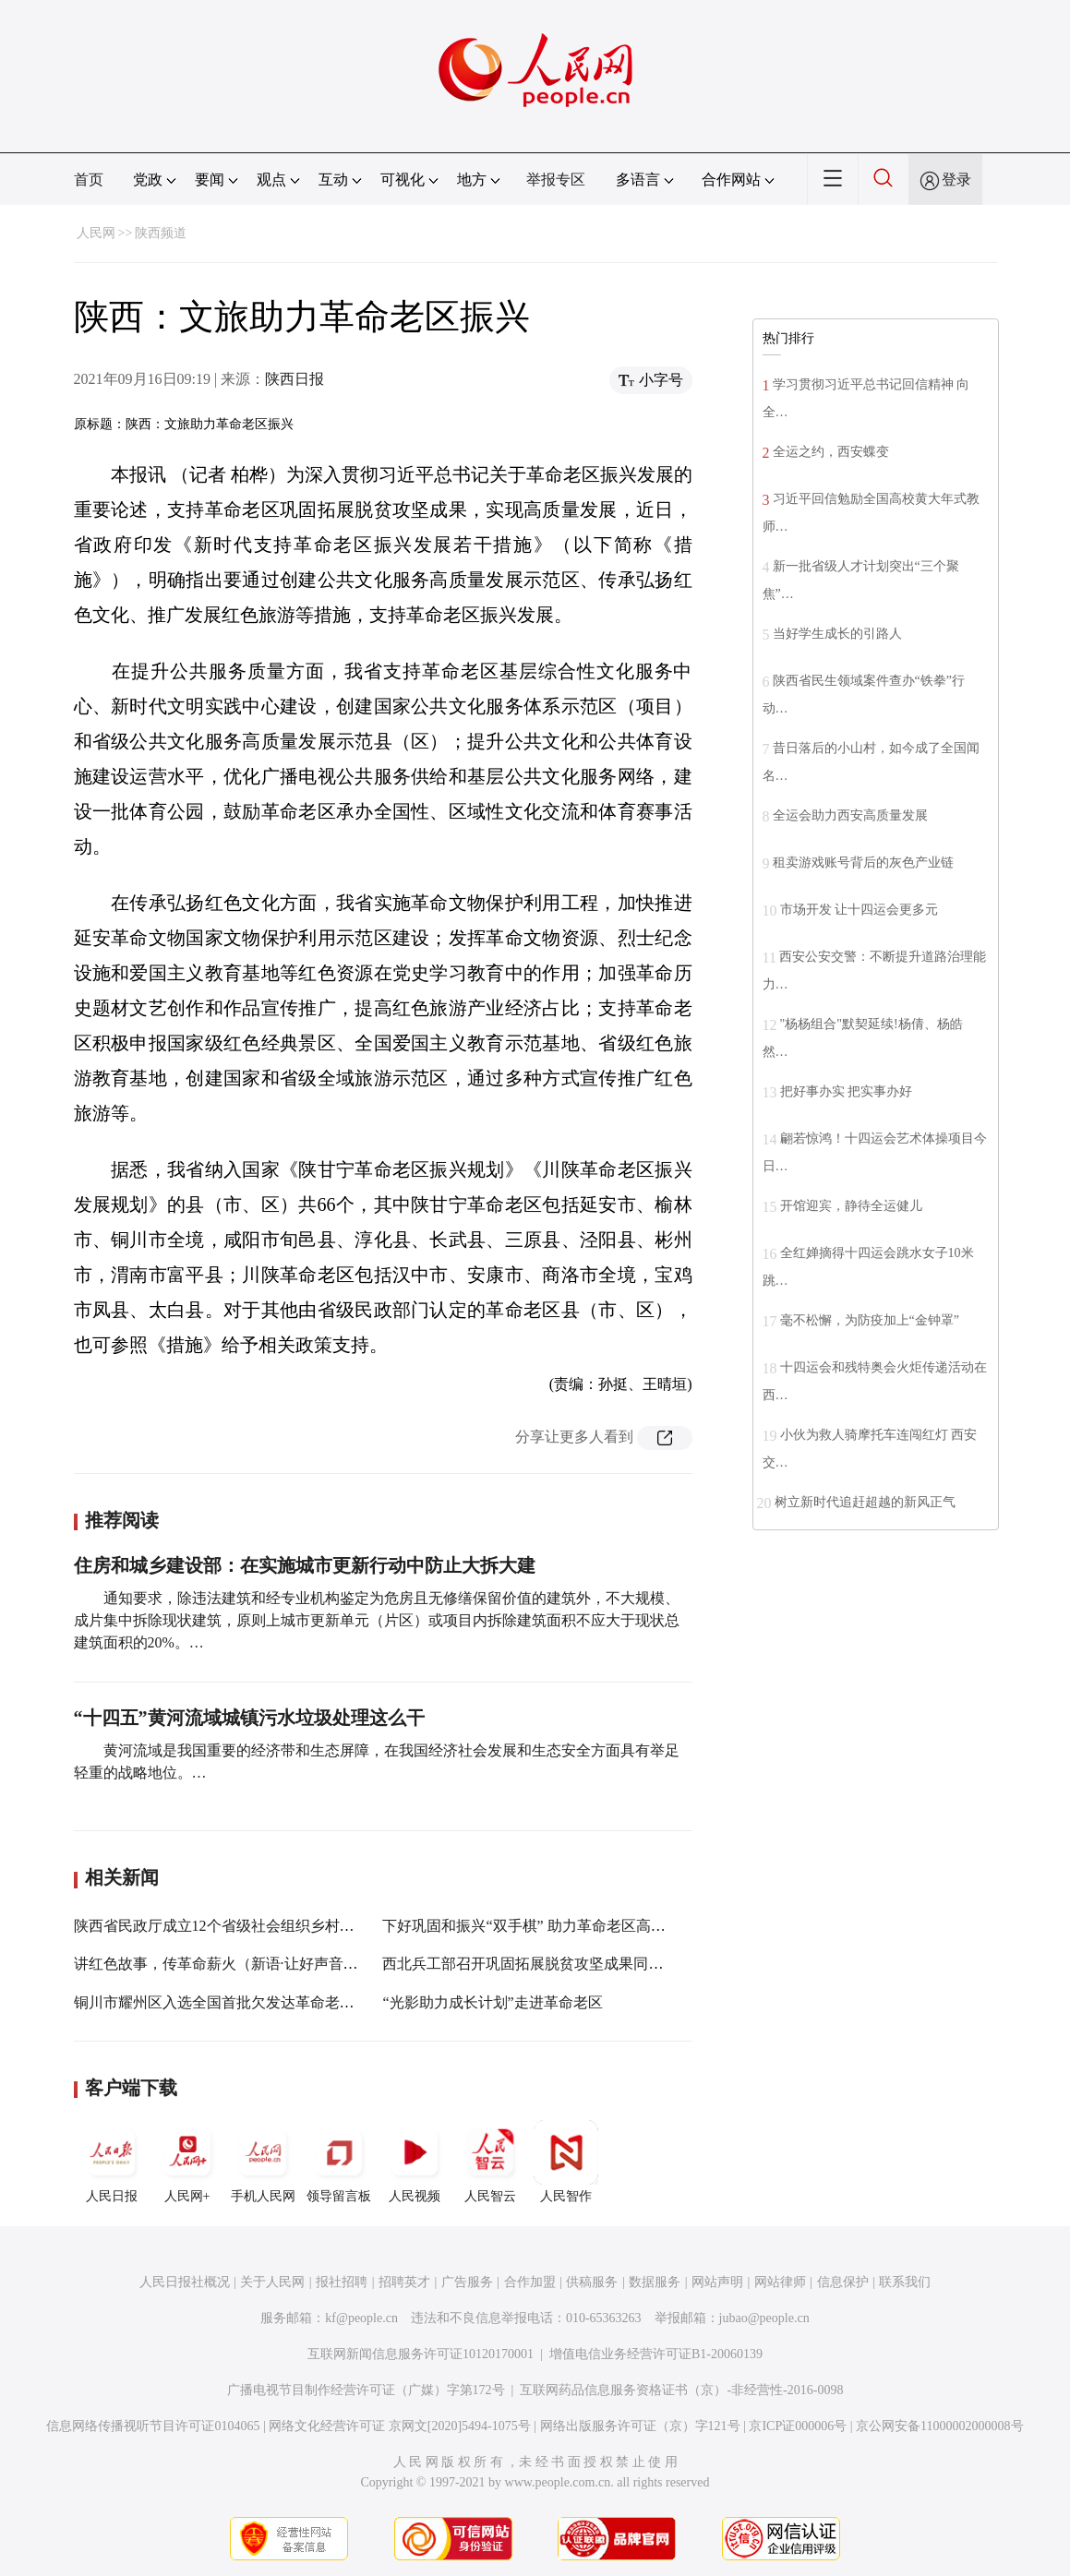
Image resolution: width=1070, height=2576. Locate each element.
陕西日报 (294, 379)
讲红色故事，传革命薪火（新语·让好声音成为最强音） (253, 1963)
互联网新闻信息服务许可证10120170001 (420, 2354)
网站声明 (717, 2282)
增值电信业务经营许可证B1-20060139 (656, 2354)
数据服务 (654, 2282)
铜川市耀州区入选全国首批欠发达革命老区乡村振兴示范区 (266, 2002)
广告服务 (467, 2282)
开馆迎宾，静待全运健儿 (851, 1206)
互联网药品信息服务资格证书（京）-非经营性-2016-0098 (681, 2390)
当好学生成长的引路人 (837, 634)
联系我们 (905, 2282)
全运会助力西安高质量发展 (850, 815)
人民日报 (111, 2161)
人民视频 (414, 2161)
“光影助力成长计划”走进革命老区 (492, 2002)
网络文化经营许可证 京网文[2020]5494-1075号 (400, 2426)
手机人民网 (263, 2161)
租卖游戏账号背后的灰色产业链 (863, 862)
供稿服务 (592, 2282)
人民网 (96, 233)
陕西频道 (160, 233)
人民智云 (490, 2161)
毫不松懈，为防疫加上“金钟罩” (869, 1320)
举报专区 (555, 179)
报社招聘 (341, 2282)
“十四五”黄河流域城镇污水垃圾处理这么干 (249, 1717)
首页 (88, 179)
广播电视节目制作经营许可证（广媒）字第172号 (366, 2390)
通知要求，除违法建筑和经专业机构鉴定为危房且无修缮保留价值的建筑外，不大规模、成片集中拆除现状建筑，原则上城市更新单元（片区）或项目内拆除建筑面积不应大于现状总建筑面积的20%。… (376, 1620)
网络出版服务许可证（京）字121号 (640, 2426)
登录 (956, 179)
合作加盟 (530, 2282)
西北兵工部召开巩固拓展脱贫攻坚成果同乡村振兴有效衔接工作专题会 (611, 1963)
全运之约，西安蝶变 (831, 452)
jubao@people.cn (764, 2318)
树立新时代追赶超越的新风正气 (865, 1502)
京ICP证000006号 (798, 2426)
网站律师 (780, 2282)
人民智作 (566, 2161)
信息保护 (843, 2282)
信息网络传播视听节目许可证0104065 (152, 2426)
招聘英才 (404, 2282)
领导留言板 (339, 2161)
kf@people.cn (361, 2318)
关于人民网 (272, 2282)
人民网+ (187, 2161)
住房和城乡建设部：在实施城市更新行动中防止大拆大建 (304, 1565)
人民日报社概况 (184, 2282)
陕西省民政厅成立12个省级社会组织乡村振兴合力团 (244, 1926)
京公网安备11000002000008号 (939, 2426)
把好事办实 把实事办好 (846, 1091)
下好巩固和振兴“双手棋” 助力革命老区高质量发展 (545, 1926)
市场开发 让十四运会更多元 (859, 910)
